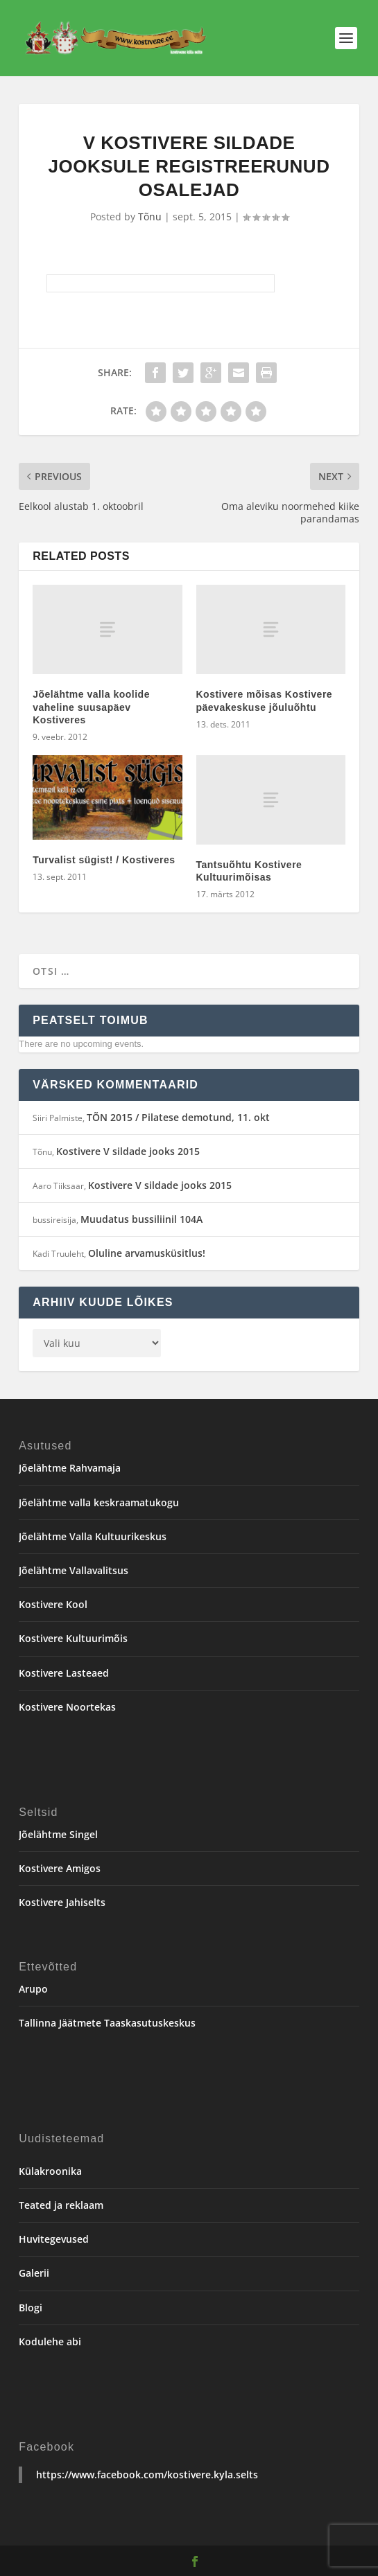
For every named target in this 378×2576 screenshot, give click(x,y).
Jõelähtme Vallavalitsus (73, 1570)
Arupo (33, 1988)
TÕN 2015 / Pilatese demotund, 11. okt (178, 1117)
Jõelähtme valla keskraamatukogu (99, 1502)
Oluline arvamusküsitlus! (146, 1253)
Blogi (30, 2307)
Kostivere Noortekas (67, 1706)
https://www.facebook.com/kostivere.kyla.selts (147, 2474)
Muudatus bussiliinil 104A (141, 1219)
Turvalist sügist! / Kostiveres (104, 859)
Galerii (34, 2272)
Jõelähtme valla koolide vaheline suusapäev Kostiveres (91, 707)
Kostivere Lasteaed (64, 1672)
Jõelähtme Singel (58, 1834)
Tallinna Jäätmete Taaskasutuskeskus (107, 2022)
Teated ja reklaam (61, 2205)
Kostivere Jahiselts (62, 1902)
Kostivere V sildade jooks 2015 (128, 1151)
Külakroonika (50, 2171)
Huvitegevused (54, 2239)
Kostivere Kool (53, 1604)
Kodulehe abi (50, 2341)
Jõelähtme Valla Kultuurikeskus (92, 1536)
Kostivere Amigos (60, 1868)
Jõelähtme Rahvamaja (70, 1467)
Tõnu (150, 216)
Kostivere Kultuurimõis (73, 1638)
